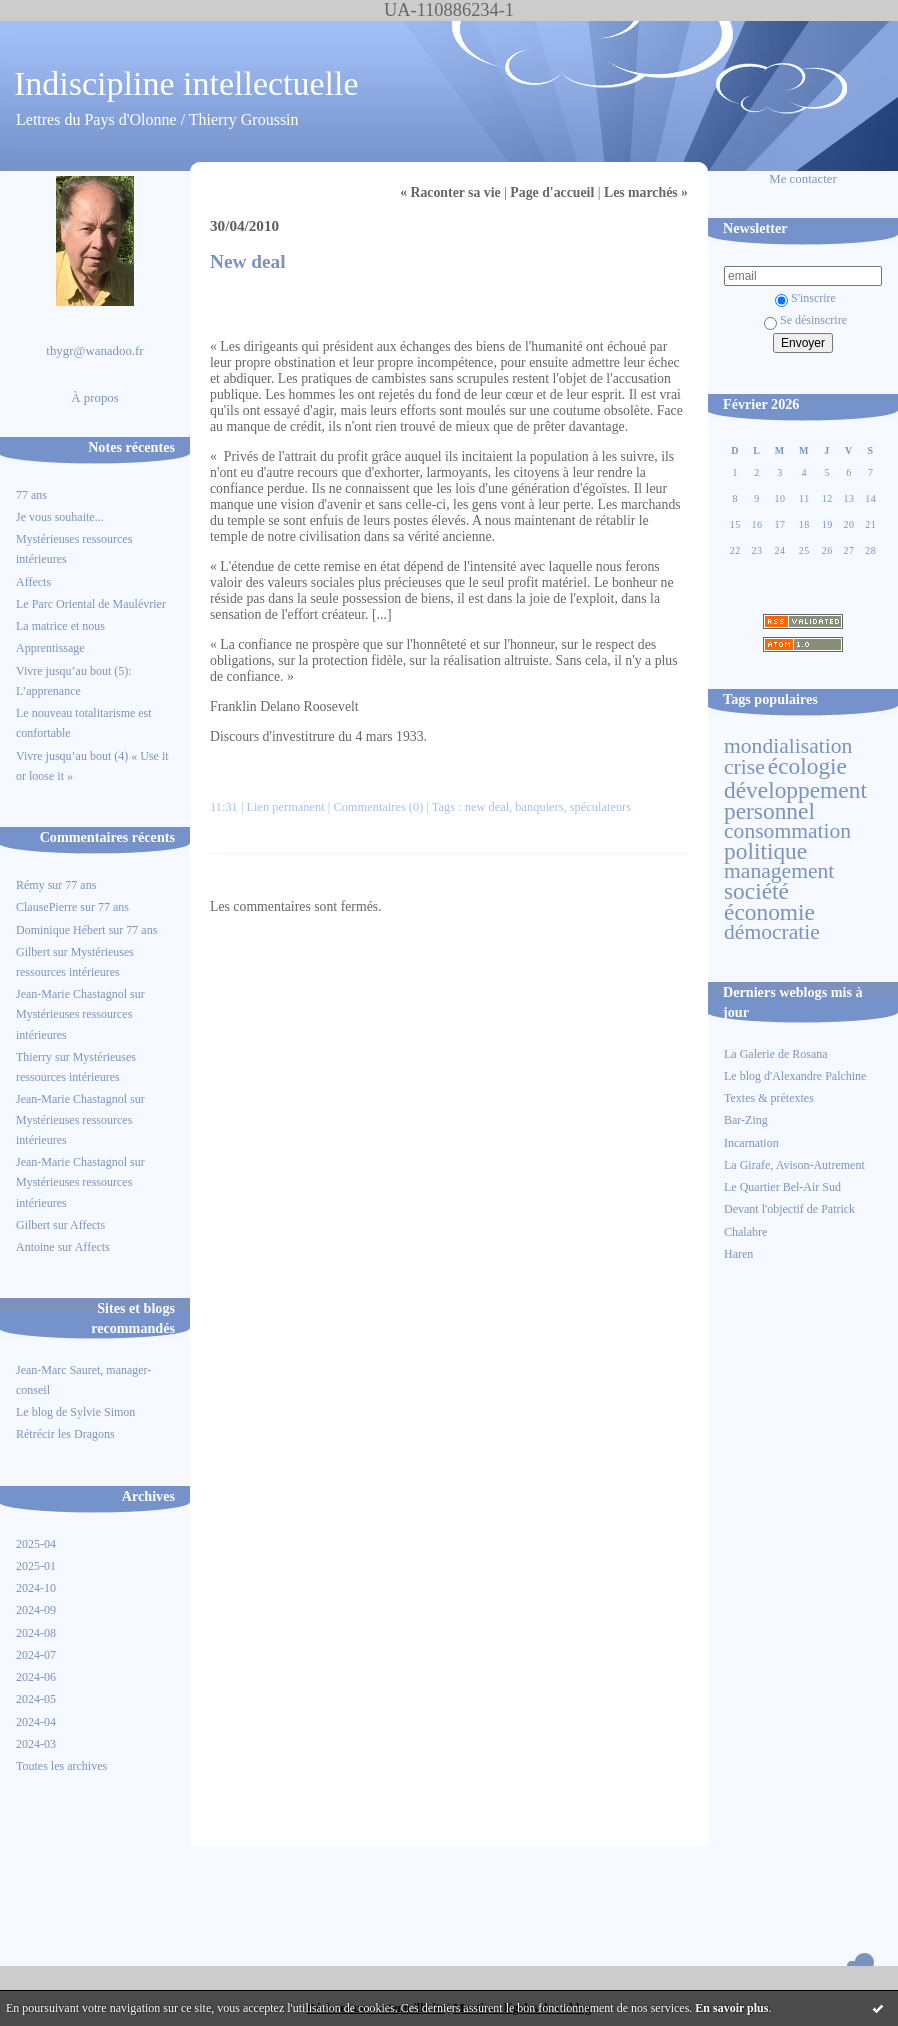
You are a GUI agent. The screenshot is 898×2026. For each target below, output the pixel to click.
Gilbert (33, 952)
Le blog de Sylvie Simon (75, 1412)
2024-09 (36, 1610)
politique (765, 851)
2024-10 (36, 1588)
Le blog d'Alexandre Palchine (795, 1076)
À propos (95, 398)
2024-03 (36, 1744)
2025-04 (36, 1544)
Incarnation (751, 1143)
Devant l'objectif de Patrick (789, 1209)
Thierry (34, 1057)
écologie (807, 766)
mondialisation (788, 746)
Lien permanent (286, 807)
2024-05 (36, 1699)
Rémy (30, 885)
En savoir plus (731, 2008)
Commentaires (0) (378, 807)
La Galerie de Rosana (776, 1054)
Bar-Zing (746, 1120)
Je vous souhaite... (60, 517)
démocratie (772, 932)
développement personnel (795, 800)
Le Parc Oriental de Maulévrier (92, 604)
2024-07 (36, 1655)
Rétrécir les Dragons (65, 1434)
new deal (487, 807)
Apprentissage (50, 648)
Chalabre (745, 1232)
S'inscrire (805, 298)
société (756, 891)
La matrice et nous (60, 626)
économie (769, 912)
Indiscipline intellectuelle (186, 83)
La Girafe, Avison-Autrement (794, 1165)
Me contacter (803, 179)
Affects (33, 582)
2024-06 (36, 1677)
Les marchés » (646, 192)
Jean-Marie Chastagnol (71, 994)
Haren (738, 1254)
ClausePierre (46, 907)
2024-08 (36, 1633)
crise (744, 767)
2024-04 (36, 1722)
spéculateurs (600, 807)
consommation (787, 831)
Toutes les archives (61, 1766)
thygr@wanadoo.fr (94, 351)
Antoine (35, 1247)
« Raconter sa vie (450, 192)
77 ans (31, 495)
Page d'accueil (552, 192)
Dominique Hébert (61, 930)
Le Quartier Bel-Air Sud (782, 1187)
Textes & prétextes (769, 1098)
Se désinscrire (805, 320)
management (779, 871)
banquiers (539, 807)
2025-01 (36, 1566)
